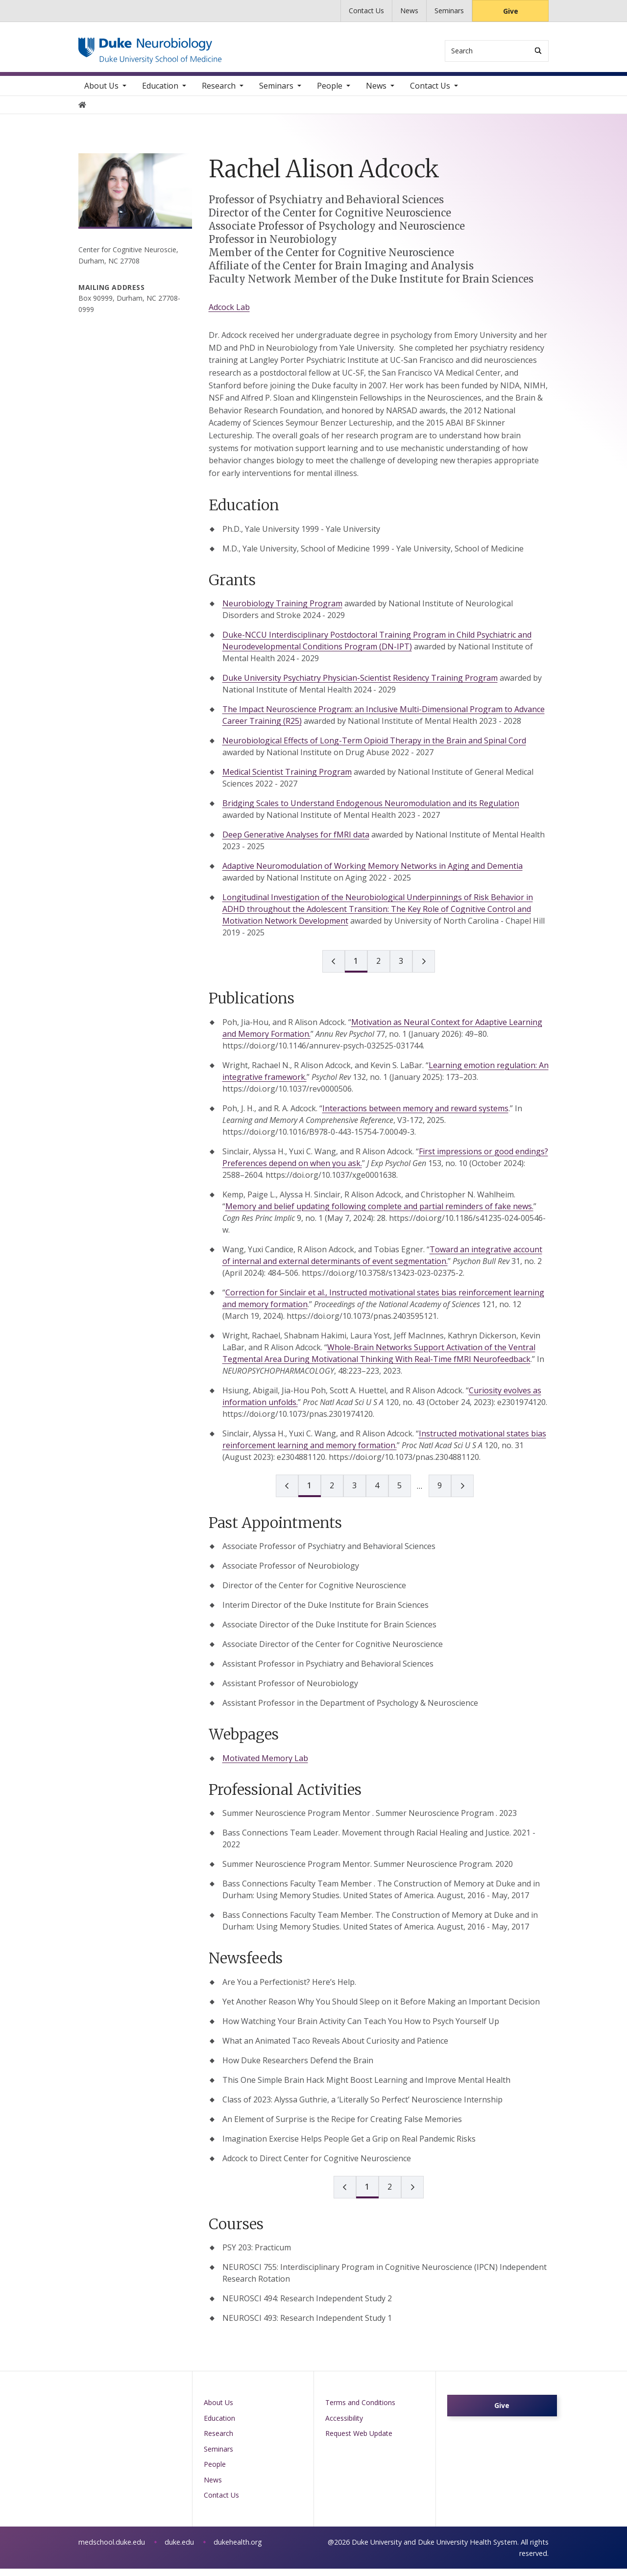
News (409, 10)
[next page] (423, 969)
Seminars (449, 10)
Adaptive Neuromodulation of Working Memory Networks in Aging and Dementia (372, 873)
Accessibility (344, 2425)
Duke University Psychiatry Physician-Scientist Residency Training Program (360, 685)
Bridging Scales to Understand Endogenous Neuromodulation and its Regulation (370, 811)
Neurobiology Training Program (282, 611)
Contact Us (366, 10)
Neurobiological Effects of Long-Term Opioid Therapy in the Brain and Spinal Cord (374, 748)
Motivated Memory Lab (265, 1765)
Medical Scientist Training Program (287, 779)
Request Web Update (358, 2441)
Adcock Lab (229, 314)
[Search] (538, 50)
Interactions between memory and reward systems (415, 1115)
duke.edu (179, 2549)
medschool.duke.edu (111, 2549)
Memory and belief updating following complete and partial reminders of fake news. (379, 1213)
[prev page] (333, 969)
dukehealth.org (238, 2549)
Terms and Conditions (360, 2410)
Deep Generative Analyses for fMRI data (295, 842)
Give (510, 11)
